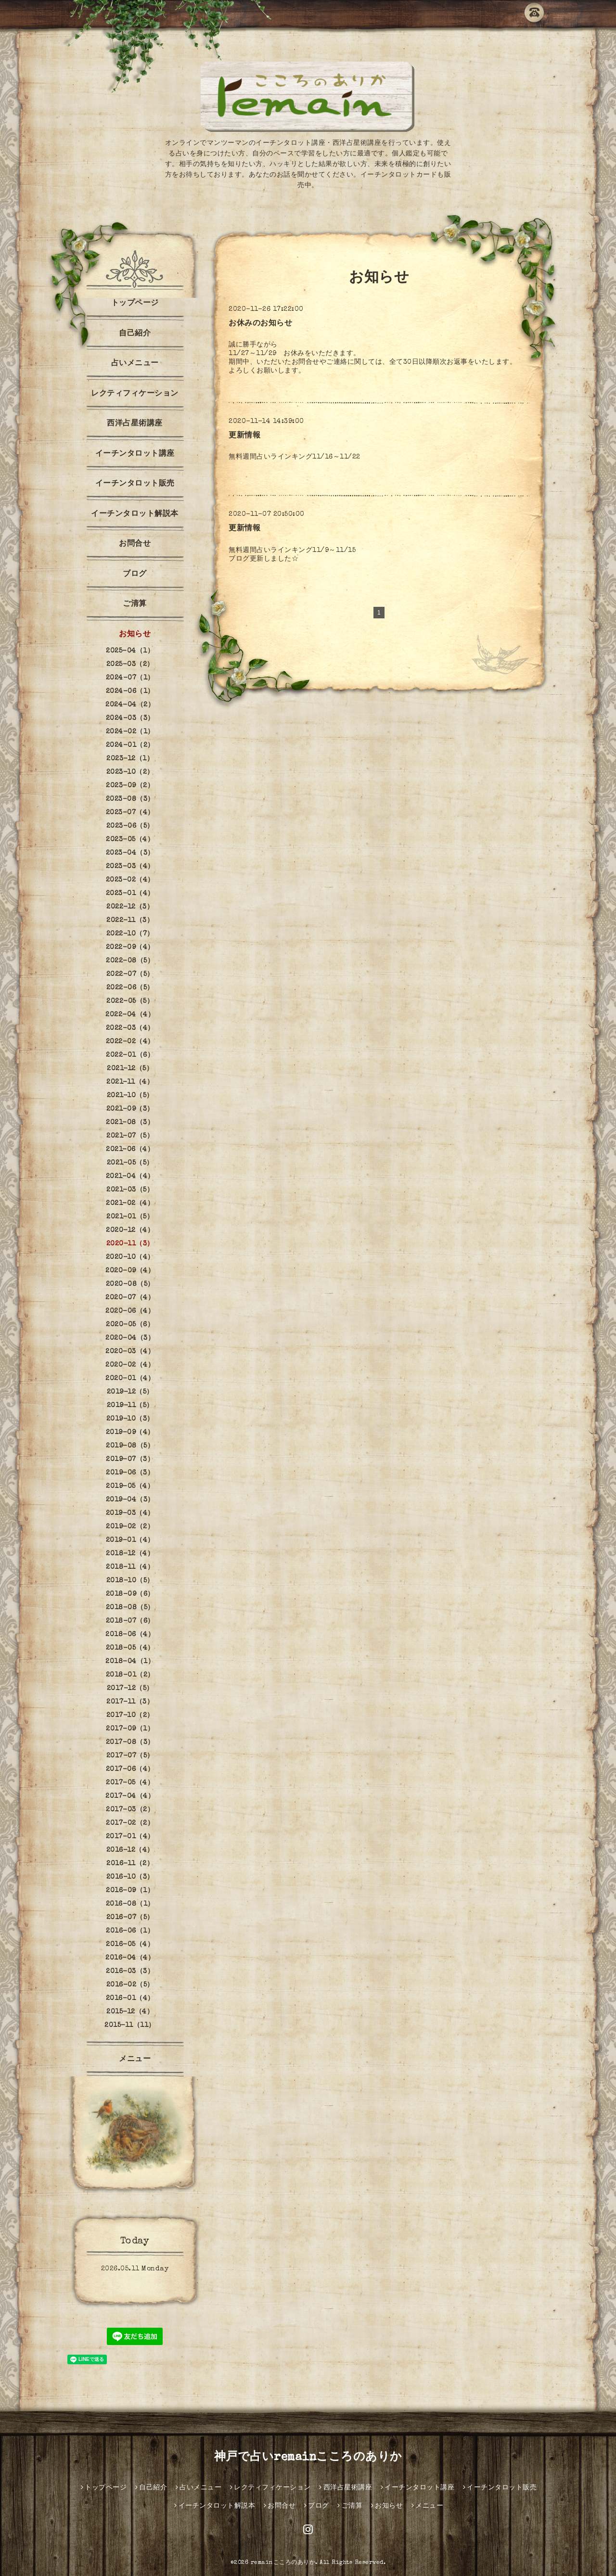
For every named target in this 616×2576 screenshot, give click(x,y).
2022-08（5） (130, 961)
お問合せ (135, 544)
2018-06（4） (129, 1634)
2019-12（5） (130, 1392)
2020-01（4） (129, 1378)
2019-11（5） (130, 1405)
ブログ (135, 574)
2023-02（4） (130, 880)
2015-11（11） (129, 2025)
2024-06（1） (130, 691)
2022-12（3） (130, 907)
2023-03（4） (130, 866)
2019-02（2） (130, 1527)
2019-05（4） (130, 1486)
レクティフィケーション (135, 394)
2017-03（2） (130, 1810)
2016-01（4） (130, 1998)
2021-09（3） (130, 1109)
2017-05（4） (130, 1783)
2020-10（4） (130, 1257)
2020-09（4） (129, 1271)
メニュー (135, 2059)
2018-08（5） (130, 1607)
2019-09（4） (130, 1432)
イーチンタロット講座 (135, 454)
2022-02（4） (130, 1041)
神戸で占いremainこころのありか (308, 2457)
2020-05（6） (130, 1324)
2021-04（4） (130, 1176)
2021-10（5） (130, 1095)
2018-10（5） (130, 1580)
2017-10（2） (130, 1715)
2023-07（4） (130, 812)
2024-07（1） (130, 678)
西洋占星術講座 (135, 424)
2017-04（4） (129, 1796)
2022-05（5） (130, 1001)
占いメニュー (135, 364)
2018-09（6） (130, 1594)
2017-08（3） (130, 1742)
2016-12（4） (130, 1850)
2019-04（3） (130, 1500)
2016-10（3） (130, 1877)
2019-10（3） (130, 1419)
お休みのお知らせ (260, 324)
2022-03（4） (130, 1028)
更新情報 (244, 436)
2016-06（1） (130, 1931)
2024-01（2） (130, 745)
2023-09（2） (130, 785)
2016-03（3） (130, 1971)
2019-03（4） (130, 1513)
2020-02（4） (129, 1365)
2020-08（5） (130, 1284)
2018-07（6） (130, 1621)
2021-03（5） (130, 1190)
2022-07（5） (130, 974)
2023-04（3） (130, 853)
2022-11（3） (130, 920)
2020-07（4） (129, 1297)
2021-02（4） (130, 1203)
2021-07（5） (130, 1136)
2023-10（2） (130, 772)
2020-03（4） (129, 1351)
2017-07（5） (130, 1756)
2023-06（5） (130, 826)
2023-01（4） (130, 893)
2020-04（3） (129, 1338)
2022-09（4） (130, 947)
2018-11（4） (130, 1567)
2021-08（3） (130, 1122)
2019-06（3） (130, 1473)
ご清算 (135, 604)
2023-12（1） (130, 759)
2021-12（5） (130, 1068)
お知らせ (135, 635)
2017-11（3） (130, 1702)
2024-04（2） (129, 705)
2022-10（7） (130, 934)
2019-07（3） (130, 1459)
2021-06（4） (130, 1149)
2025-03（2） (130, 664)
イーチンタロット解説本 (135, 514)
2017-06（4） (130, 1769)
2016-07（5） (130, 1917)
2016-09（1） (130, 1890)
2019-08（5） (130, 1446)
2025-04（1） (130, 651)
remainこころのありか (283, 2563)
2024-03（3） (130, 718)
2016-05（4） (130, 1944)
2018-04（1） (129, 1661)
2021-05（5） (130, 1163)
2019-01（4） (130, 1540)
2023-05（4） (130, 839)
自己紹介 (135, 334)
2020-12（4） (130, 1230)
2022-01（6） (130, 1055)
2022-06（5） (130, 988)
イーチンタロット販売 (135, 484)
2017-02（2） (130, 1823)
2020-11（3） (130, 1244)
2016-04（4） (129, 1958)
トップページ (135, 304)
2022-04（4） (129, 1015)
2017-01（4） (130, 1836)
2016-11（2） (130, 1863)
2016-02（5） (130, 1985)
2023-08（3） (130, 799)
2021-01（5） (130, 1217)
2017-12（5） (130, 1688)
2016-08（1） (130, 1904)
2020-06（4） (129, 1311)
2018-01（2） (130, 1675)
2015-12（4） (130, 2012)
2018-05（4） (130, 1648)
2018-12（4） (130, 1554)
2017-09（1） (130, 1729)
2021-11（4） (130, 1082)
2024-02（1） (130, 732)
